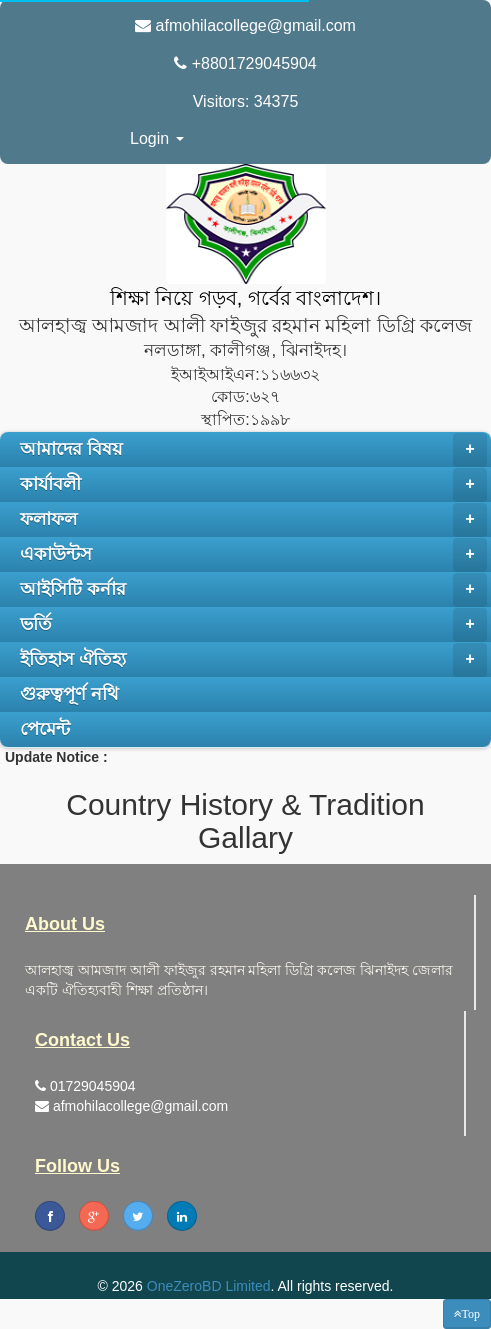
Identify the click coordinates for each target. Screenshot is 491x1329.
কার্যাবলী (253, 485)
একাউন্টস (253, 555)
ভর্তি (253, 625)
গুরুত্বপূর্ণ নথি (69, 694)
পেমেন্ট (45, 729)
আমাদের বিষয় (253, 450)
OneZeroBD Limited (209, 1286)
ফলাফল (253, 520)
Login (157, 138)
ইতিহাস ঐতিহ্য (253, 660)
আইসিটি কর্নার (253, 590)
